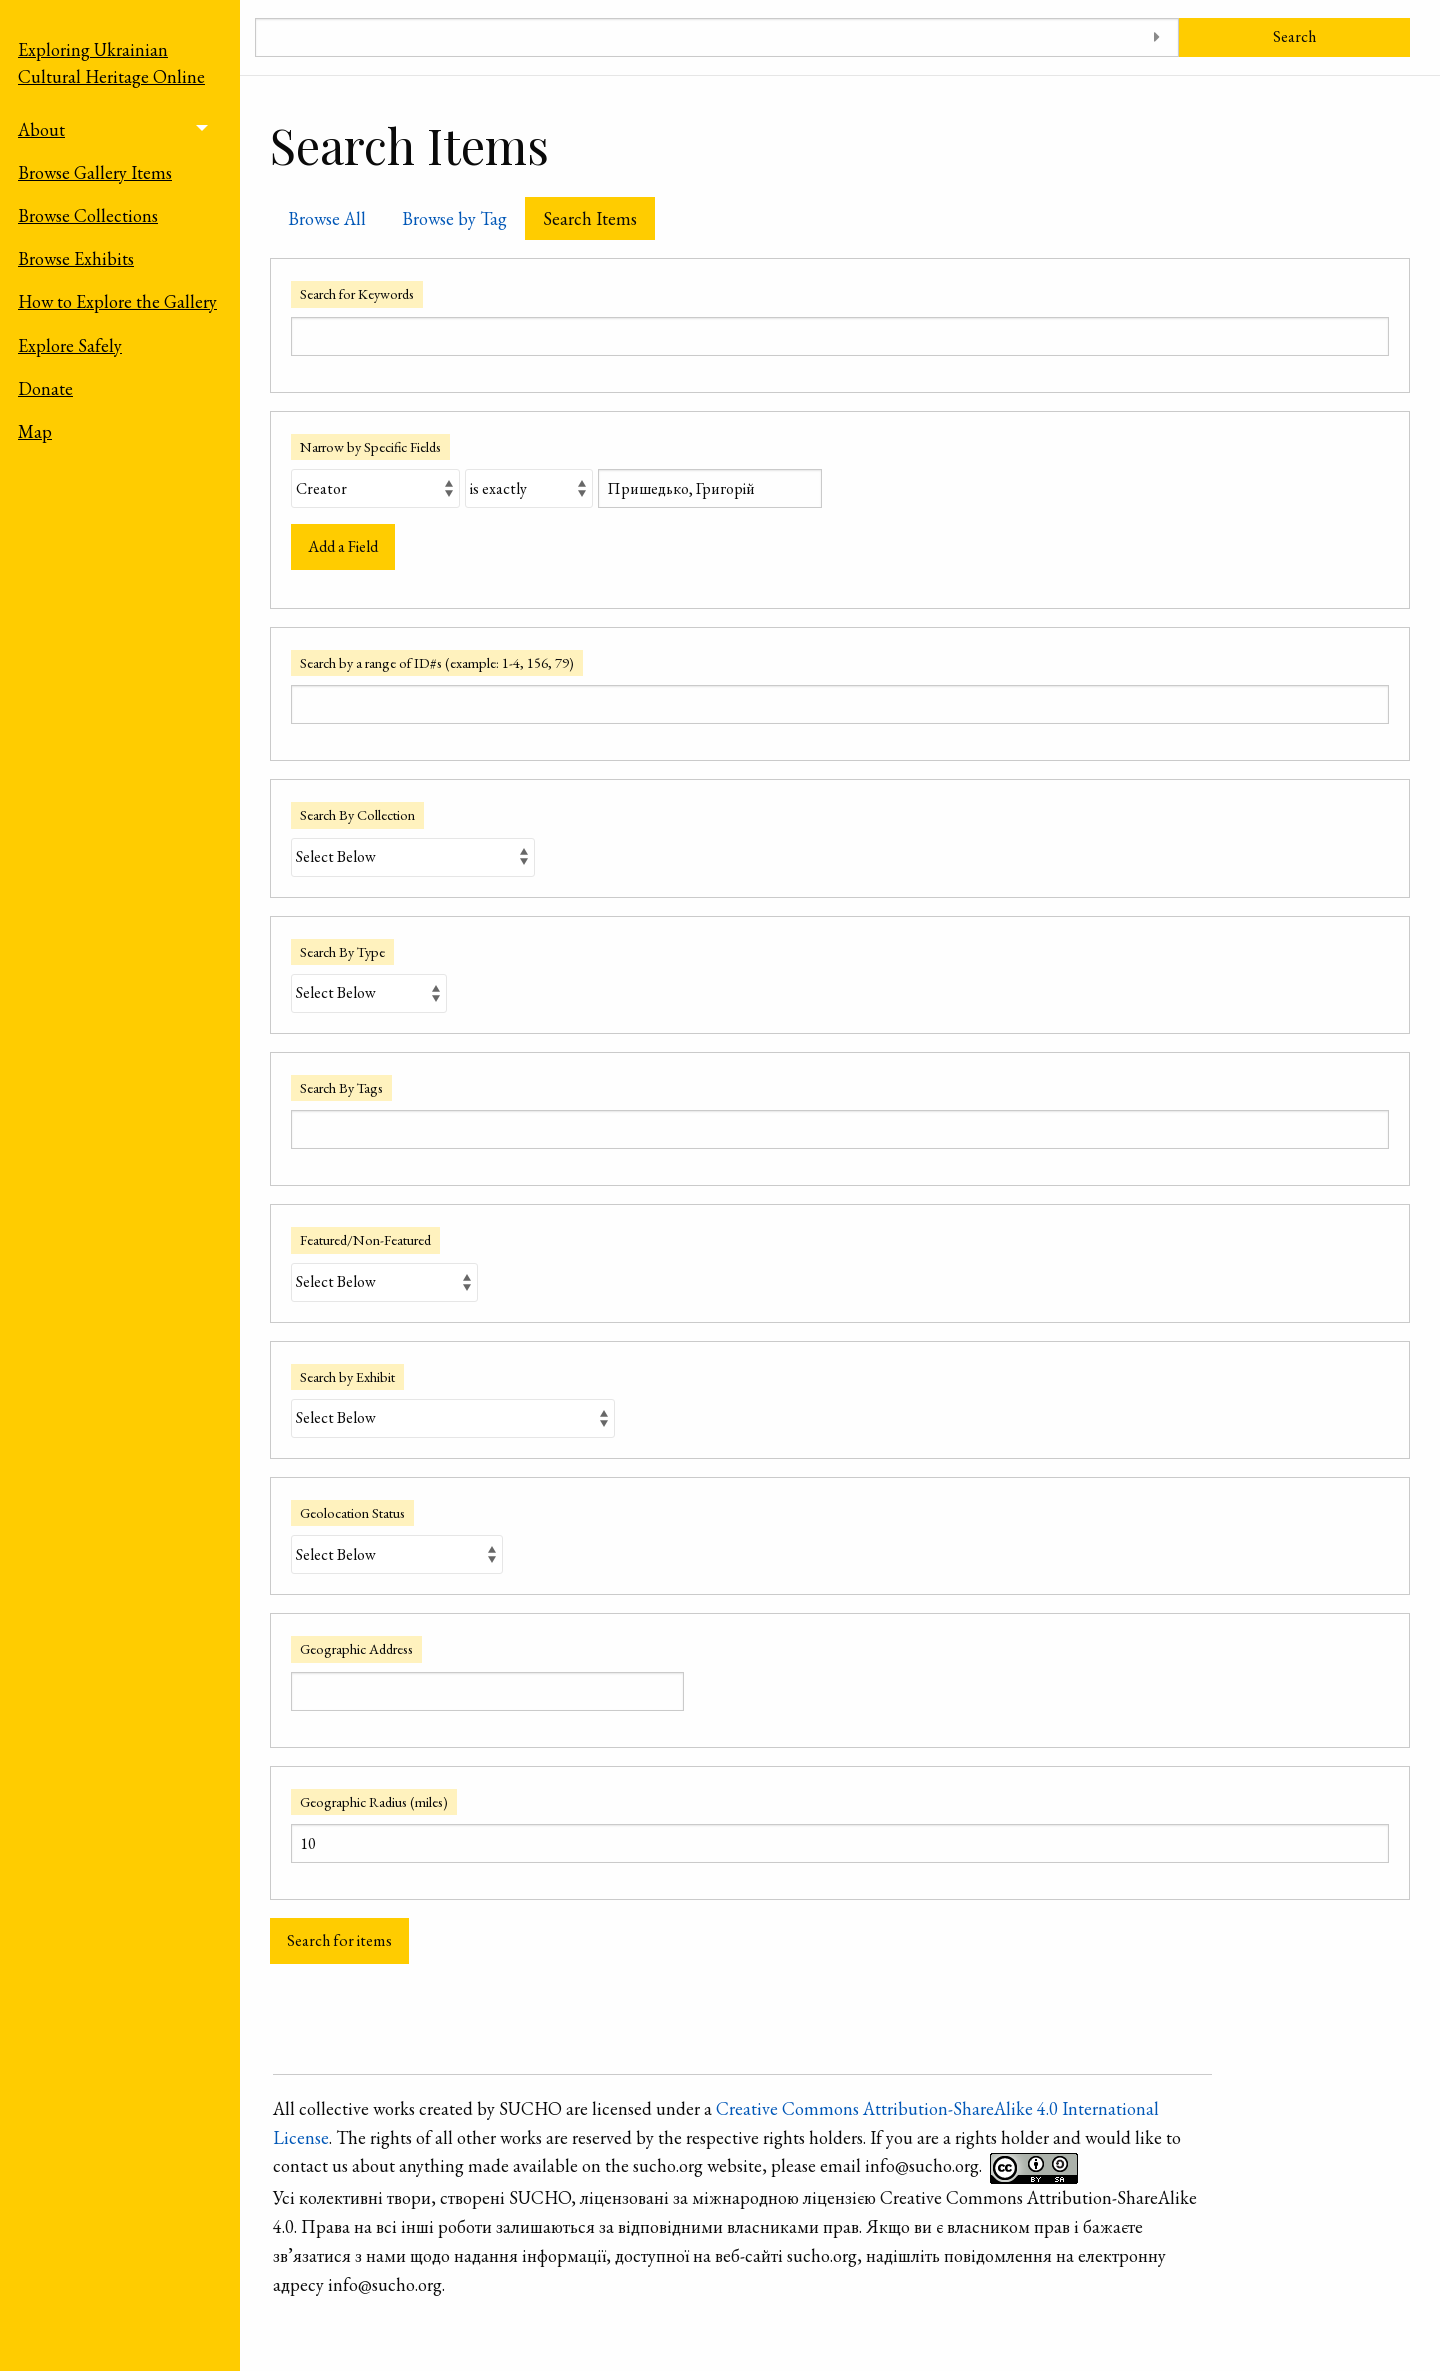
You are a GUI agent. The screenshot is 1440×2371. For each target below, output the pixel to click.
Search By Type (342, 951)
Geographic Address (356, 1648)
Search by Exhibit (347, 1376)
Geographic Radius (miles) (374, 1801)
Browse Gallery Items (95, 172)
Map (35, 431)
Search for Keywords (357, 293)
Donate (45, 388)
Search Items (590, 218)
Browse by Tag (454, 218)
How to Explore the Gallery (117, 301)
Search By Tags (341, 1087)
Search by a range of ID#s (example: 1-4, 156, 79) (437, 662)
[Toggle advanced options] (1156, 37)
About (41, 129)
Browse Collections (88, 215)
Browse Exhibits (76, 258)
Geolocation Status (352, 1512)
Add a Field (343, 546)
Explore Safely (70, 345)
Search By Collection (357, 814)
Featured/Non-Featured (365, 1239)
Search (1294, 36)
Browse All (327, 218)
